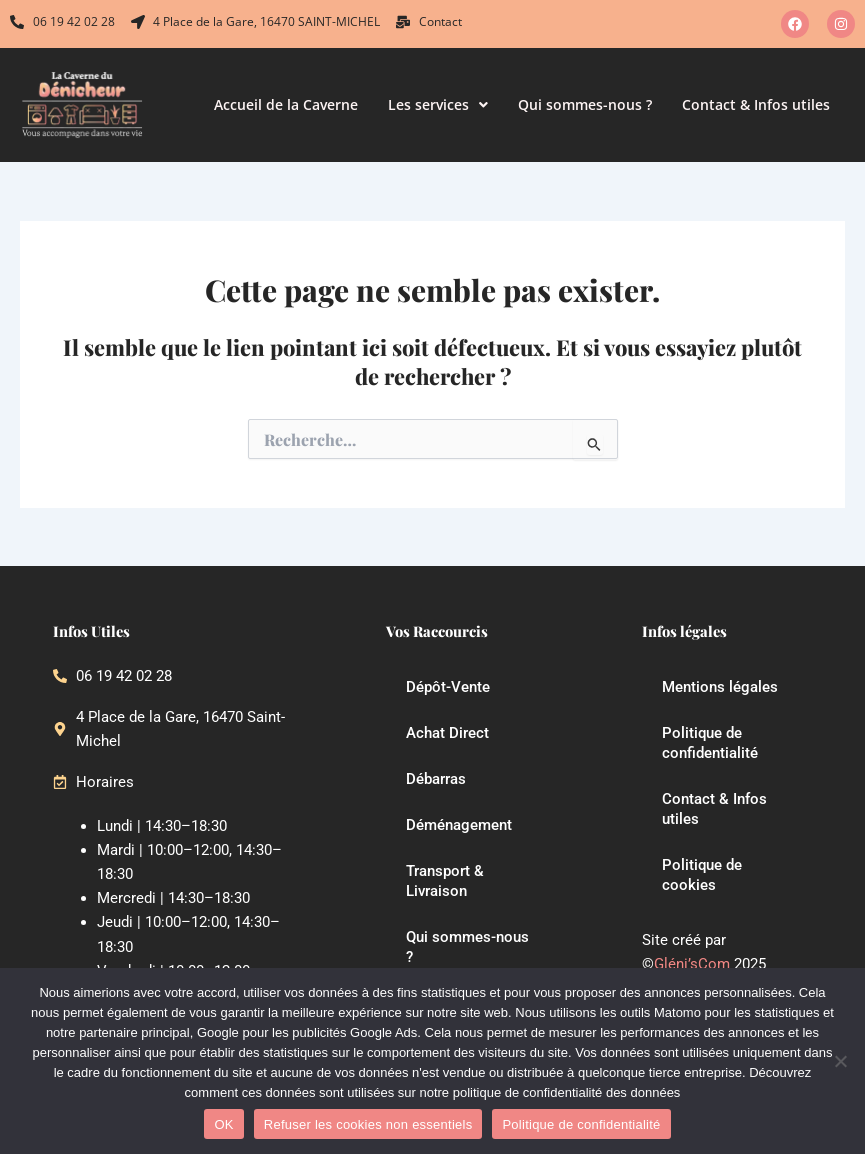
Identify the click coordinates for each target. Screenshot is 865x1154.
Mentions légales (720, 687)
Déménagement (459, 825)
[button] (438, 105)
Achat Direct (447, 733)
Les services (438, 104)
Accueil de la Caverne (286, 104)
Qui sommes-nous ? (585, 104)
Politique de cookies (702, 875)
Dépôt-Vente (448, 687)
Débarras (436, 779)
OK (223, 1124)
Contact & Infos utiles (756, 104)
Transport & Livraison (445, 881)
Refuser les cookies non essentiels (368, 1124)
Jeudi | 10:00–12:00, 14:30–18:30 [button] (188, 935)
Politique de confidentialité (710, 743)
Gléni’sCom (692, 964)
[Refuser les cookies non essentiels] (840, 1061)
